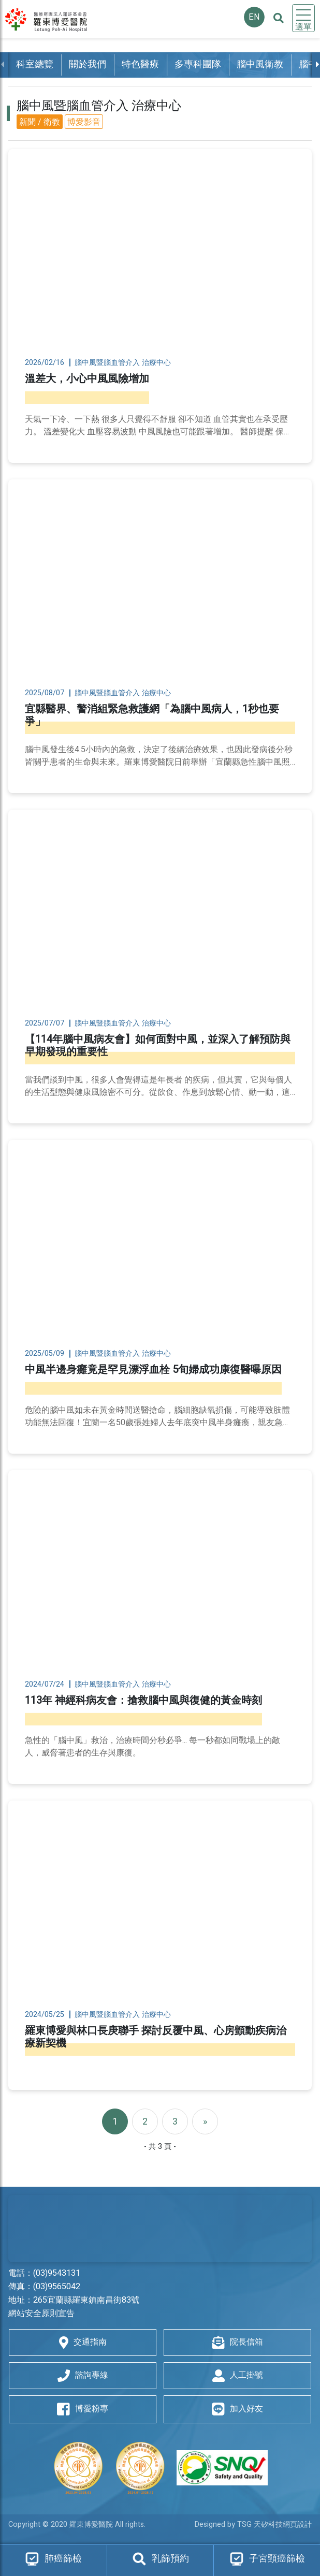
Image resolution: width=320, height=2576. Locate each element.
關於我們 (87, 64)
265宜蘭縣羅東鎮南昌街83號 (86, 2300)
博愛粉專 (82, 2409)
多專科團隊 (197, 64)
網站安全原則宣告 (41, 2313)
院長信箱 (237, 2342)
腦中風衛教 (260, 64)
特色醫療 (140, 64)
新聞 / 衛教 (39, 122)
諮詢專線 (82, 2375)
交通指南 (83, 2342)
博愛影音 (83, 122)
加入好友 (237, 2409)
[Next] (205, 2121)
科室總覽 (34, 64)
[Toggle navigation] (303, 18)
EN (254, 17)
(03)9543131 (56, 2273)
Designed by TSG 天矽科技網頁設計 (253, 2524)
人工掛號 (237, 2375)
